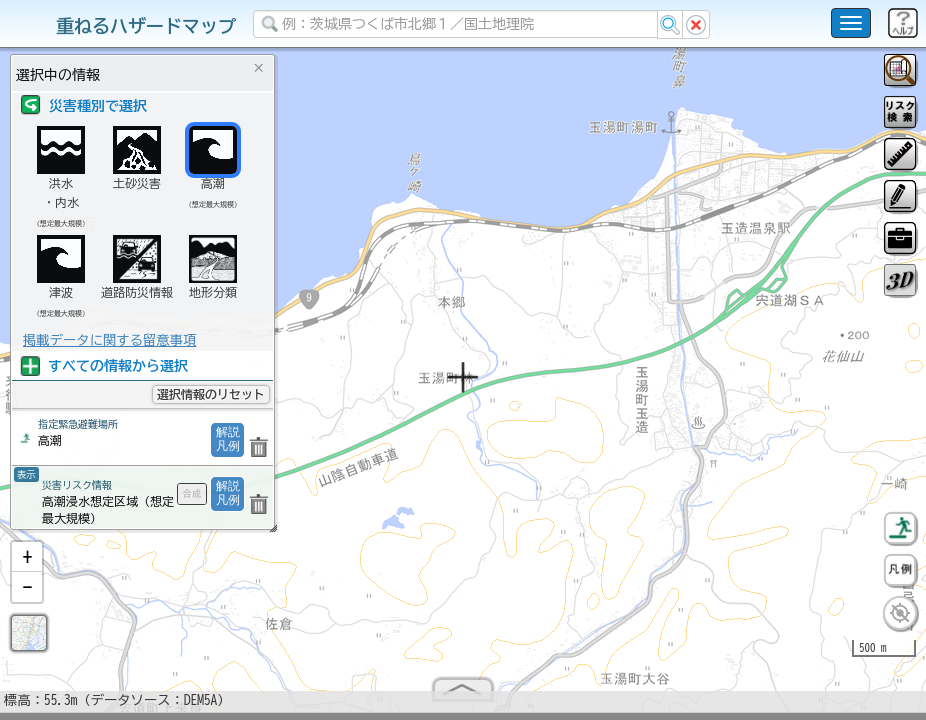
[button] (27, 565)
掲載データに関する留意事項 (109, 340)
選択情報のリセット (211, 394)
